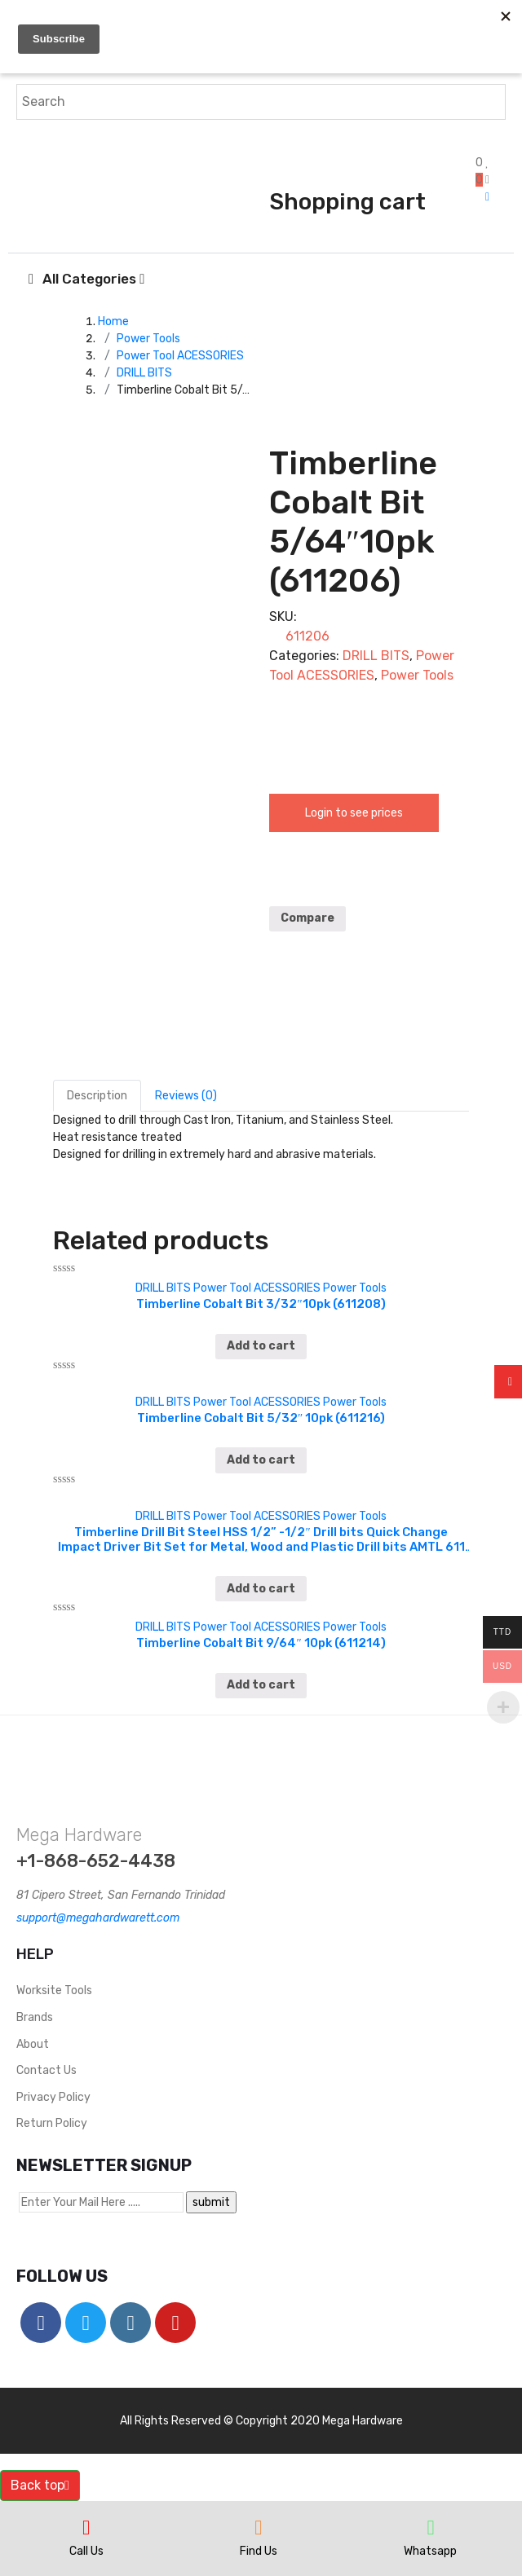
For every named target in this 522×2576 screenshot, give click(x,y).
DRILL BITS (144, 373)
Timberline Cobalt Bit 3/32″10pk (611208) (260, 1304)
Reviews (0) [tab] (186, 1096)
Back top (40, 2485)
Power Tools (148, 339)
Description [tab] (97, 1096)
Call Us (86, 2551)
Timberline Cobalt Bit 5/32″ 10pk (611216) (261, 1418)
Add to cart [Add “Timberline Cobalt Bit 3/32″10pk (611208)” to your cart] (261, 1346)
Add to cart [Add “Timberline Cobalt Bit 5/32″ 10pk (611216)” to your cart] (261, 1460)
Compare (307, 918)
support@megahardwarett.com (97, 1918)
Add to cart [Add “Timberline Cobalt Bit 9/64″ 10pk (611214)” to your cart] (261, 1685)
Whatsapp (430, 2551)
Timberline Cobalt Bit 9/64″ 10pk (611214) (260, 1643)
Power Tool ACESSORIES (180, 356)
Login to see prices (354, 813)
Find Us (258, 2551)
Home (113, 321)
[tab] (97, 1096)
